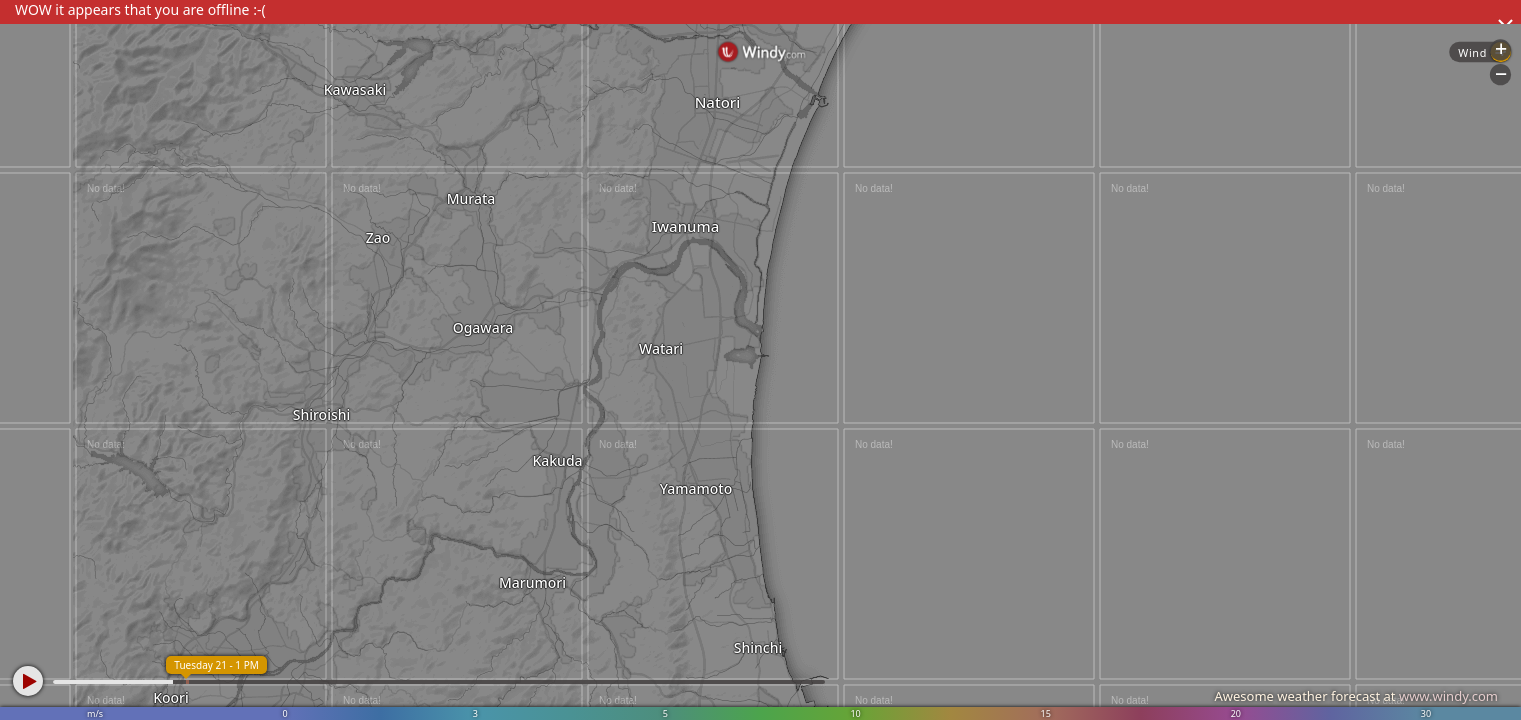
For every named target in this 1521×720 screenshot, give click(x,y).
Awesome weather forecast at (1356, 696)
